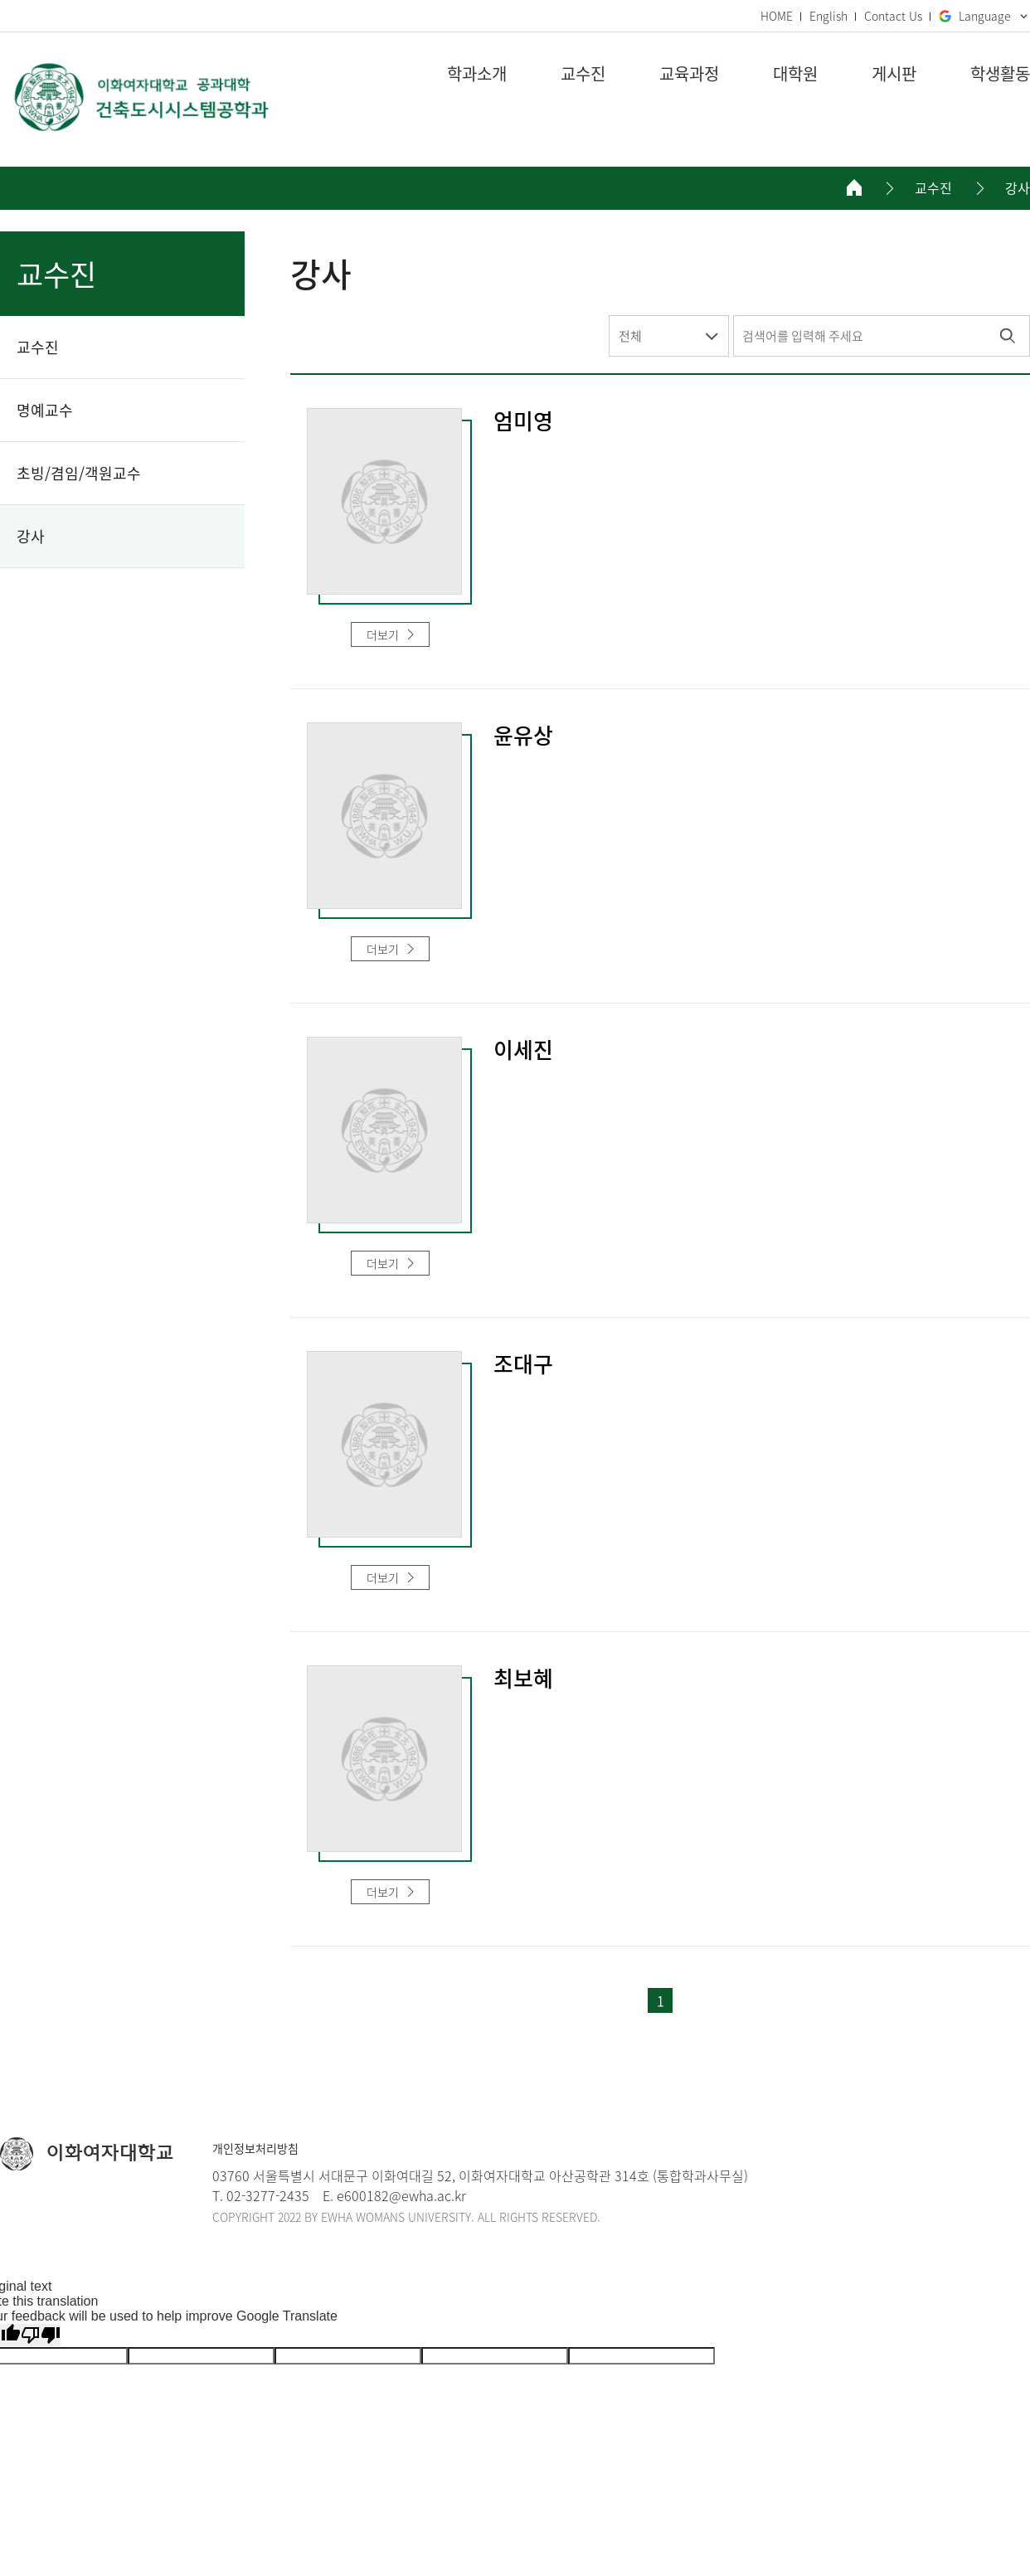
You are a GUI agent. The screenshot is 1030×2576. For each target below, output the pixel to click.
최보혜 (523, 1679)
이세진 (523, 1051)
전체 (630, 336)
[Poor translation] (41, 2335)
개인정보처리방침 (255, 2148)
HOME (776, 15)
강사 (1017, 188)
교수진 (933, 188)
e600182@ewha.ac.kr (401, 2195)
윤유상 (523, 736)
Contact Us (893, 15)
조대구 (523, 1365)
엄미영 (523, 422)
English (828, 15)
